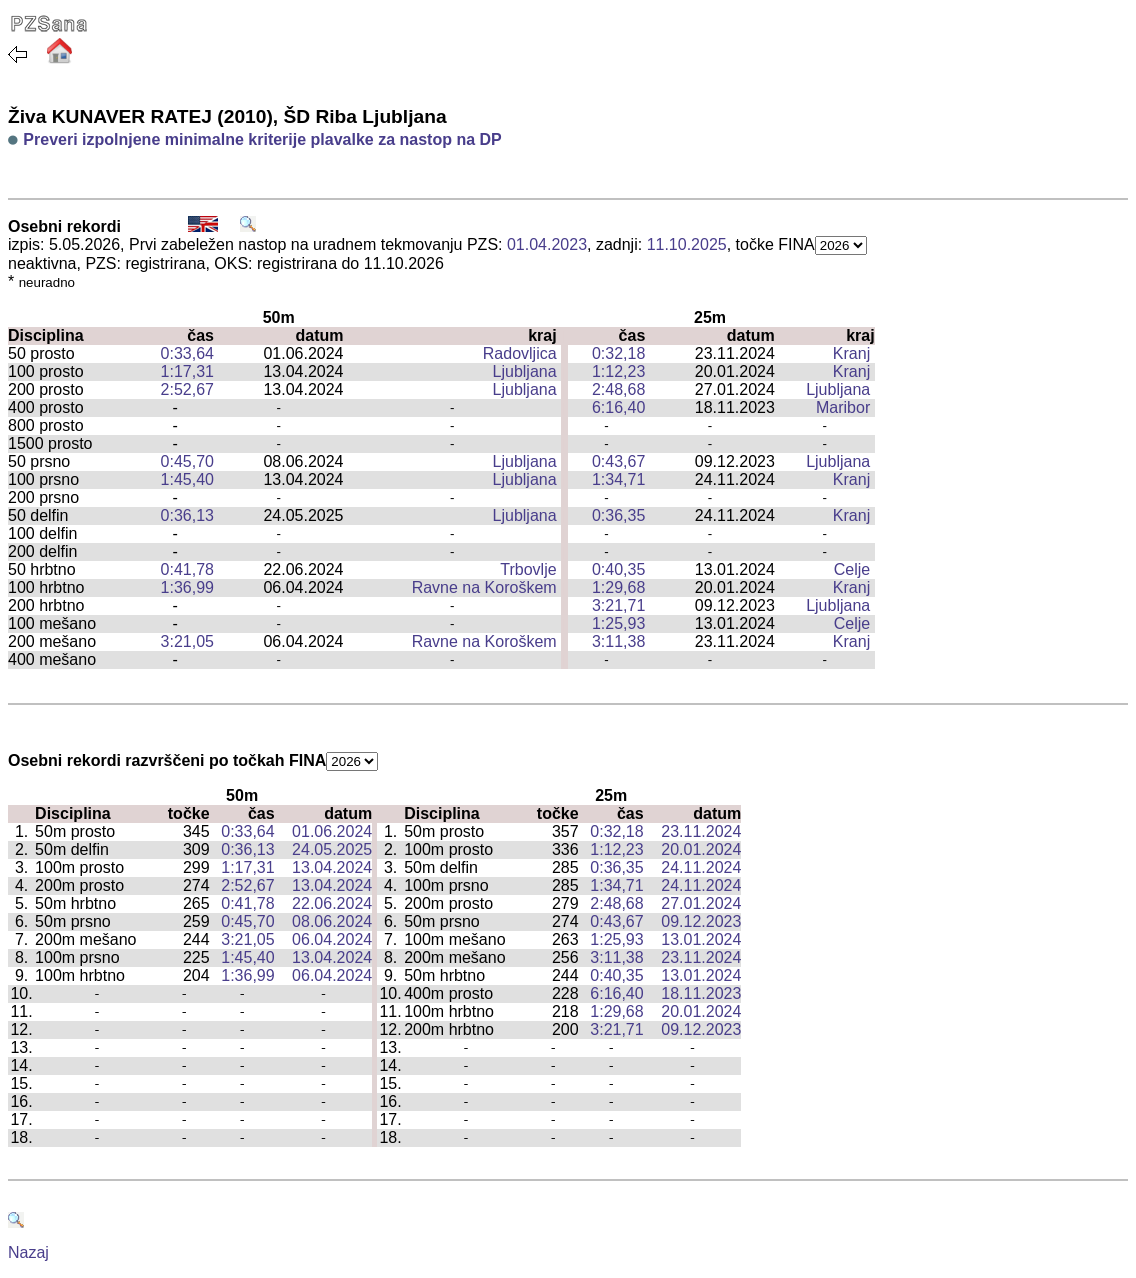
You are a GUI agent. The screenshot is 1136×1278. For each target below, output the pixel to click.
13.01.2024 (701, 939)
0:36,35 (618, 515)
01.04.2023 (547, 244)
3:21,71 (618, 605)
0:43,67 (618, 461)
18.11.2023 (701, 993)
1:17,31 (187, 371)
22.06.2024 (332, 903)
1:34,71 (618, 479)
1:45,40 (187, 479)
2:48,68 (618, 389)
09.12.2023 (701, 921)
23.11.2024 (701, 831)
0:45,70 (187, 461)
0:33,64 (187, 353)
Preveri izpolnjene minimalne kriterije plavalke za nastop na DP (262, 139)
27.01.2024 (701, 903)
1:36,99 (187, 587)
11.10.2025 (687, 244)
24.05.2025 (332, 849)
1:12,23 (618, 371)
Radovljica (520, 353)
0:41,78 (187, 569)
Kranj (851, 353)
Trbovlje (528, 569)
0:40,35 (618, 569)
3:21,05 (187, 641)
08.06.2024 (332, 921)
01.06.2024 (332, 831)
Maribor (843, 407)
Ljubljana (525, 371)
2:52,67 (187, 389)
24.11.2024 (701, 867)
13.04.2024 (332, 867)
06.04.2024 (332, 939)
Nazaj (28, 1252)
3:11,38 (618, 641)
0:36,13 (187, 515)
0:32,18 (618, 353)
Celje (852, 569)
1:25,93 (618, 623)
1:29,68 (618, 587)
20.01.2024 (701, 849)
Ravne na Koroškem (484, 587)
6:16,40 (618, 407)
